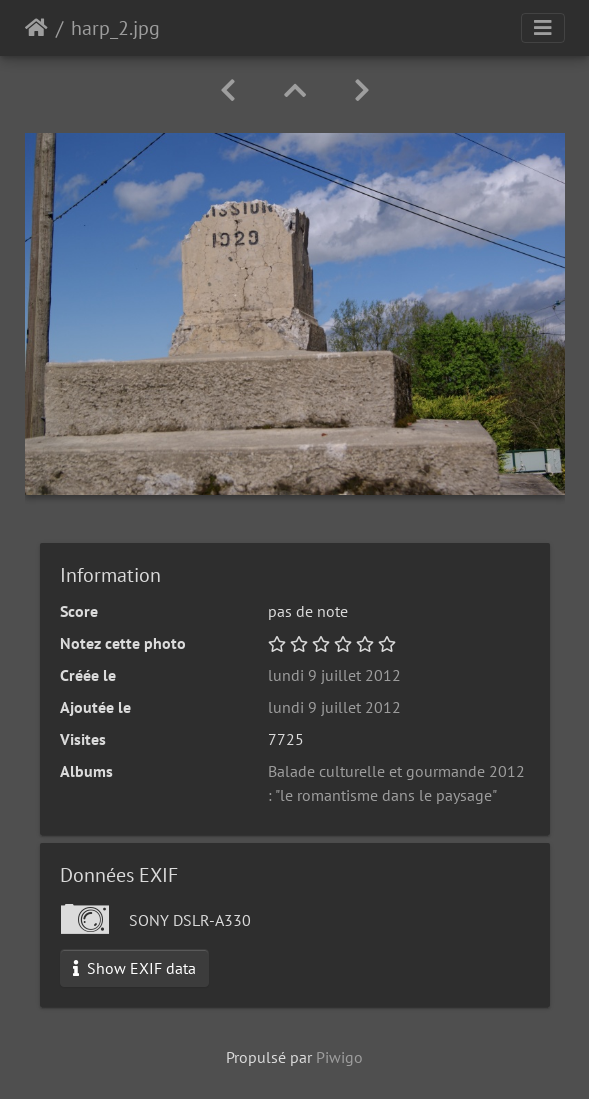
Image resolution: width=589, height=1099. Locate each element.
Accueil (36, 28)
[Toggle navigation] (543, 28)
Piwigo (339, 1057)
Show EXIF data (134, 968)
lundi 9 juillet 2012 (334, 675)
